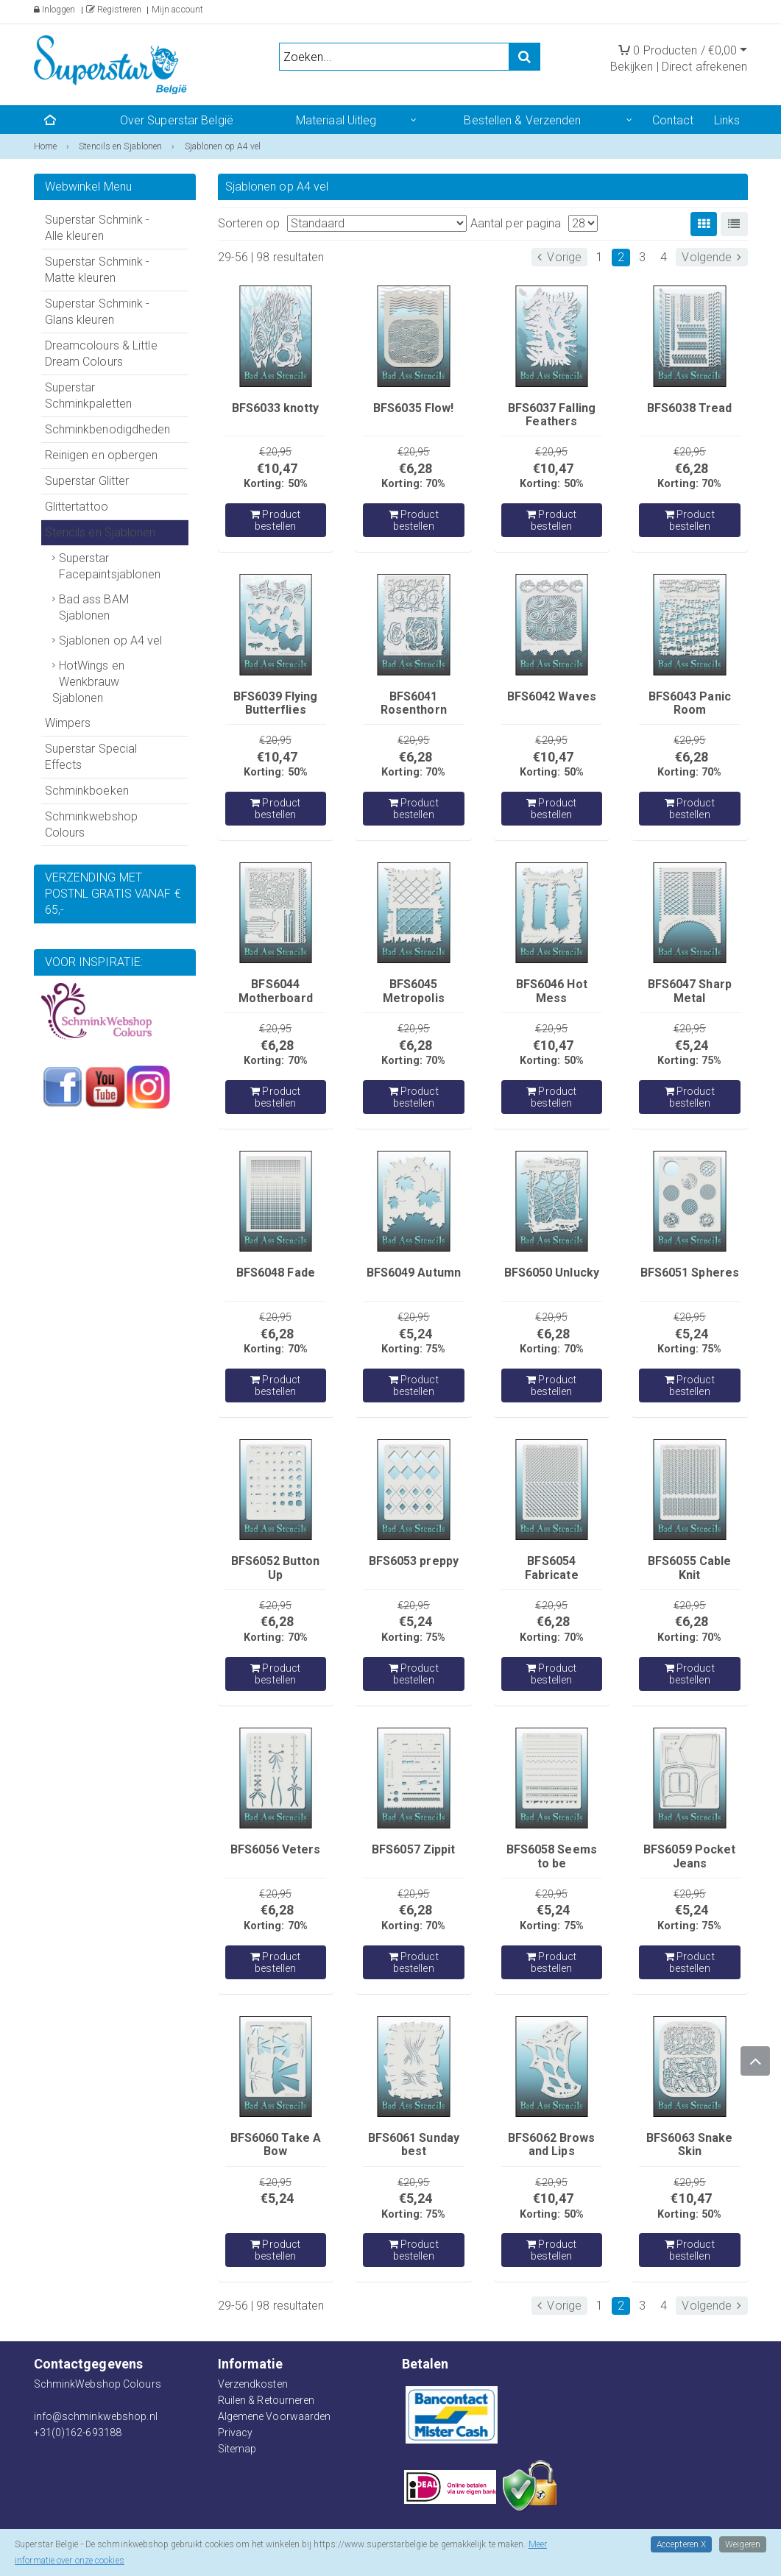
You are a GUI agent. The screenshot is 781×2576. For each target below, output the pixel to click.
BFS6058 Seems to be (551, 1856)
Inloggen (55, 9)
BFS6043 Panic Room (690, 703)
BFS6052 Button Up (275, 1567)
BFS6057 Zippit (413, 1849)
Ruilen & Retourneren (266, 2400)
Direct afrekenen (705, 67)
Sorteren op (249, 223)
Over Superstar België (176, 120)
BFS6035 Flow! (413, 408)
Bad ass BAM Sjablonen (94, 607)
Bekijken (632, 67)
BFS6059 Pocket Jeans (689, 1856)
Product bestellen (275, 520)
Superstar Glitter (87, 481)
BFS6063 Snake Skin (689, 2144)
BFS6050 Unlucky (552, 1273)
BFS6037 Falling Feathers (552, 414)
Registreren (113, 9)
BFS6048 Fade (275, 1273)
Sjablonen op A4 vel (111, 640)
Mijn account (177, 9)
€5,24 (692, 1045)
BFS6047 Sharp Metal (690, 990)
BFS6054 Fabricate (552, 1567)
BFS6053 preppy (414, 1561)
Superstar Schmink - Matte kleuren (97, 270)
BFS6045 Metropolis (414, 990)
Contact (673, 120)
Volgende (711, 256)
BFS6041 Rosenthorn (414, 703)
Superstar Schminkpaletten (88, 395)
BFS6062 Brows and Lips (551, 2144)
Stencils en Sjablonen (100, 532)
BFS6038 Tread (689, 408)
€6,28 (416, 468)
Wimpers (68, 723)
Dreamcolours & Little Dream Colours (101, 353)
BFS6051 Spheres (690, 1273)
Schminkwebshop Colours (91, 824)
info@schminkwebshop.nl (96, 2416)
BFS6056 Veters (275, 1849)
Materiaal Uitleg (336, 120)
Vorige (559, 256)
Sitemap (237, 2449)
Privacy (235, 2432)
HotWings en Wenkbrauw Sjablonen (88, 682)
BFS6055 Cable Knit (689, 1567)
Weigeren (742, 2544)
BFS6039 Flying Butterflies (275, 703)
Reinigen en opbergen (101, 455)
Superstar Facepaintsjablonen (110, 566)
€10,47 (277, 468)
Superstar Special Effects (91, 757)
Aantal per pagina (516, 223)
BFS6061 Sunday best (413, 2144)
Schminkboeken (87, 791)
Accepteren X (681, 2544)
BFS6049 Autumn (414, 1273)
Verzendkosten (253, 2384)
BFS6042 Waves (551, 696)
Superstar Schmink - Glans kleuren (97, 312)
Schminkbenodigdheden (108, 429)
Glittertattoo (76, 507)
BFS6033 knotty (275, 408)
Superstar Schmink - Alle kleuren (97, 228)
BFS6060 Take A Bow (275, 2144)
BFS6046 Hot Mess (551, 990)
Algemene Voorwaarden (274, 2416)
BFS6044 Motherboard (275, 990)
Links (727, 120)
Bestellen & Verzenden (522, 120)
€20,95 (275, 452)
